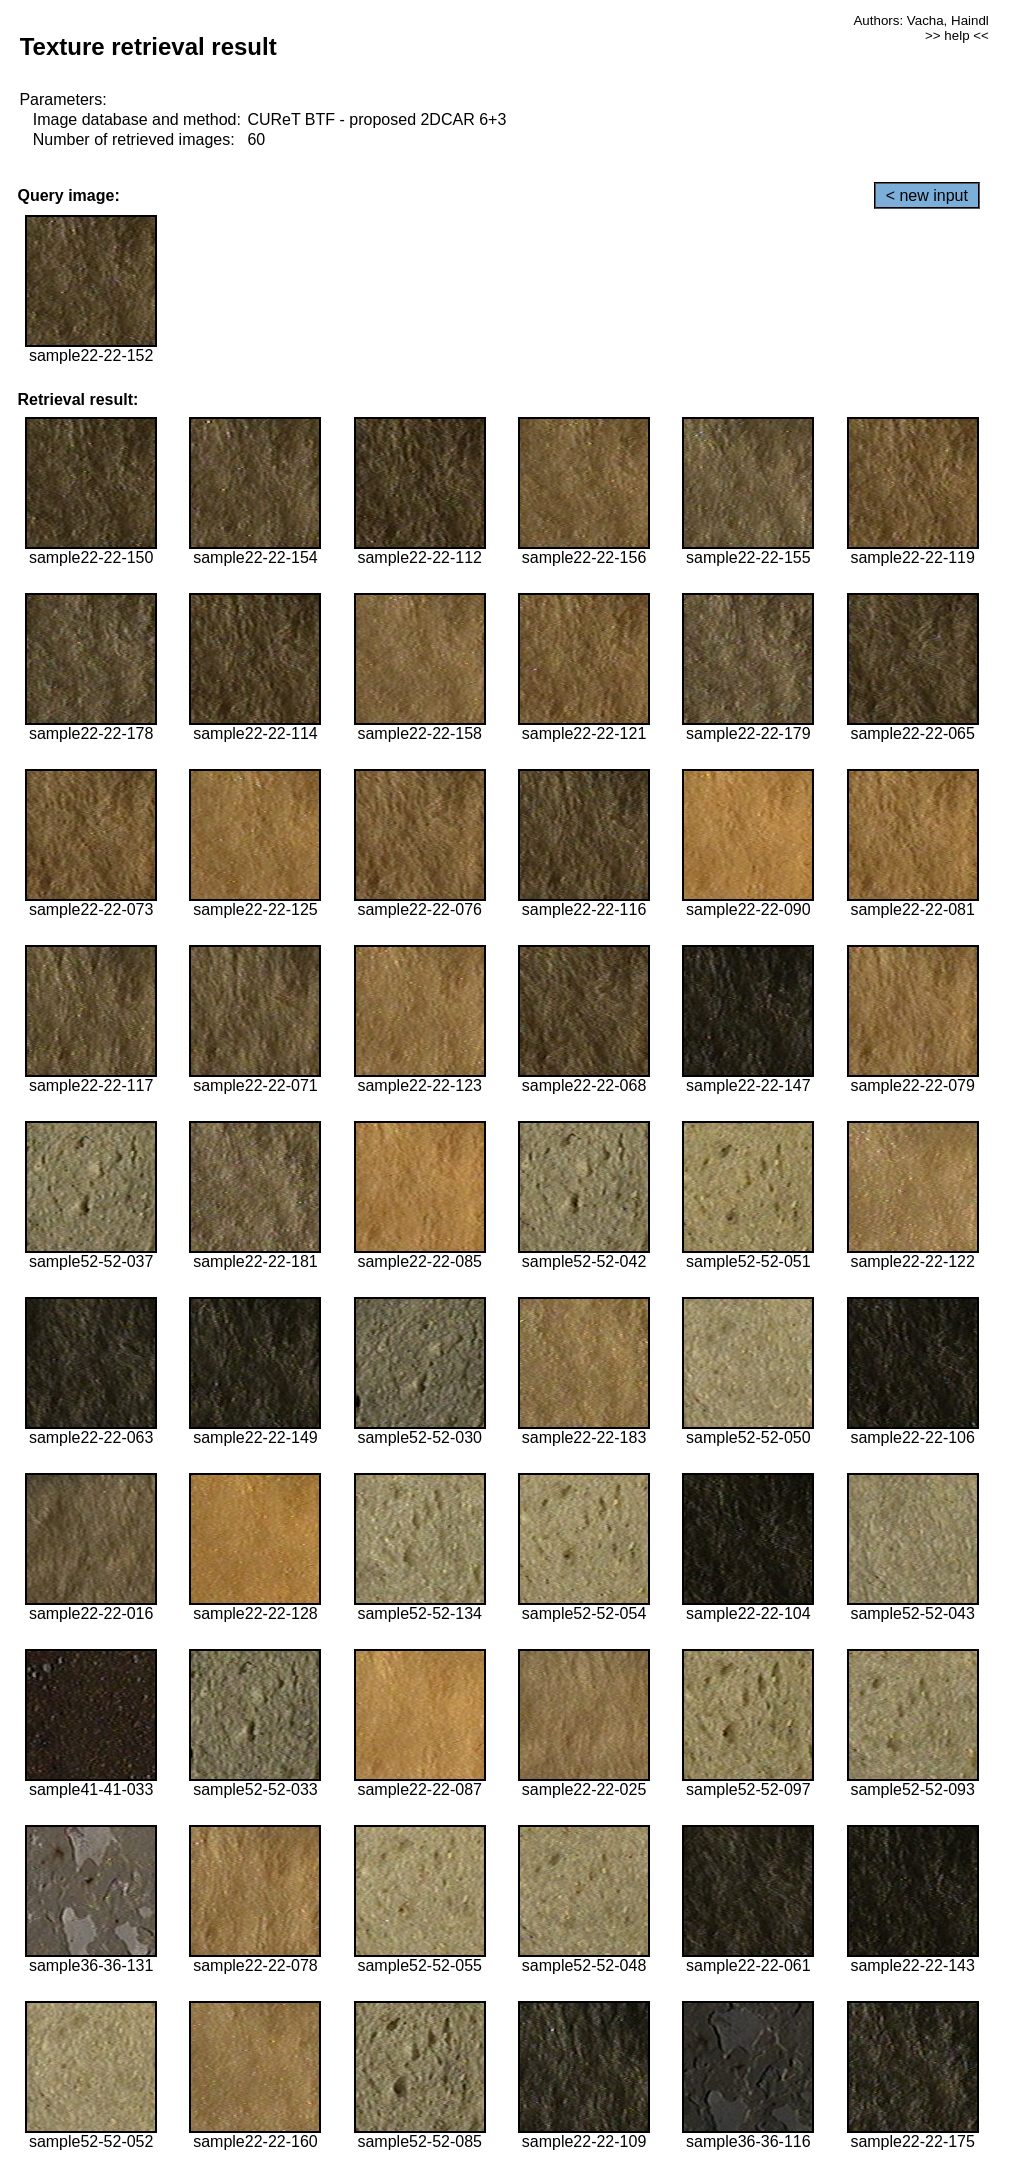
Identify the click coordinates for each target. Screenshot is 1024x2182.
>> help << (957, 35)
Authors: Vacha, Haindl (920, 20)
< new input (927, 195)
